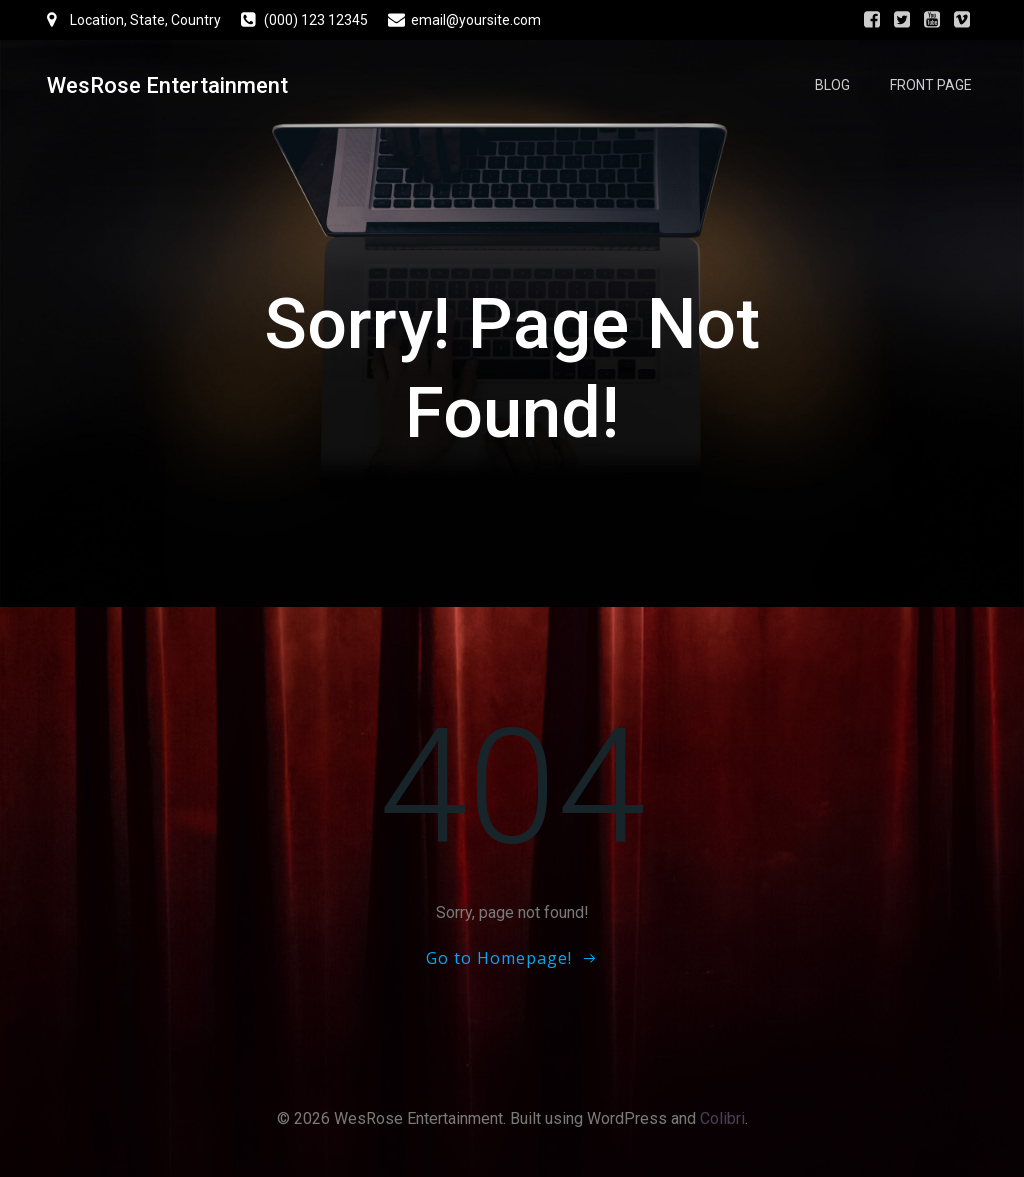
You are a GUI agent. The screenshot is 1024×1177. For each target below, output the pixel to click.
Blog (832, 85)
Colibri (722, 1118)
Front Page (931, 85)
